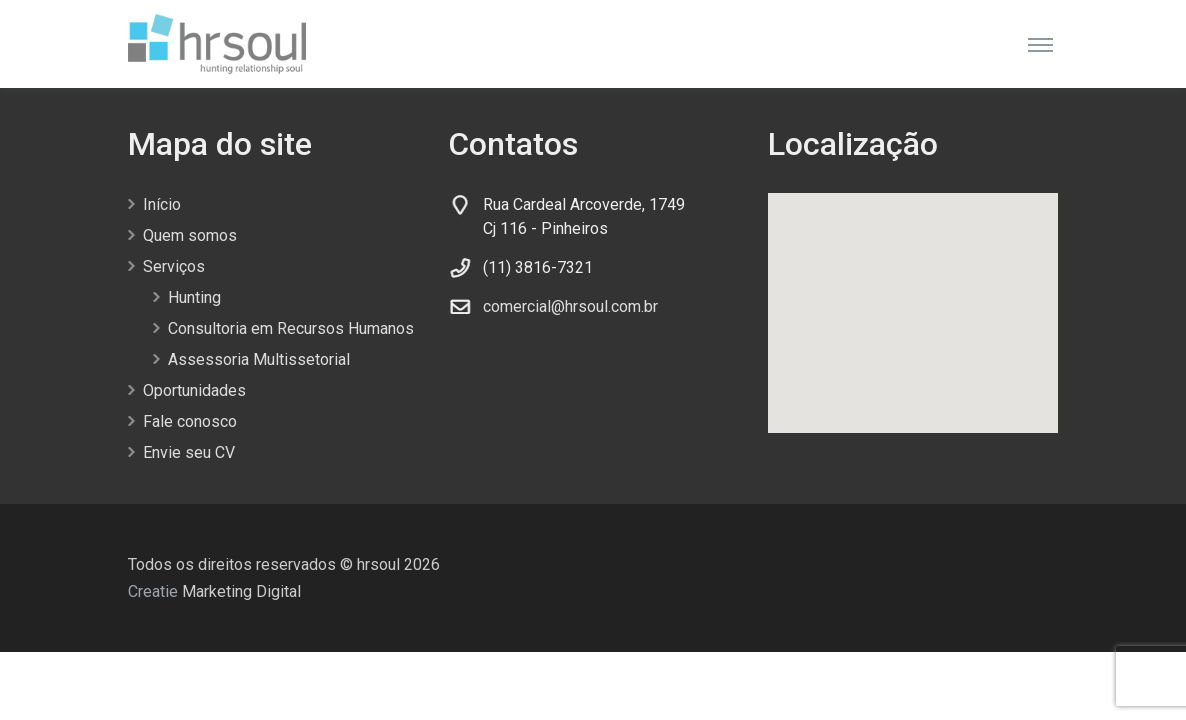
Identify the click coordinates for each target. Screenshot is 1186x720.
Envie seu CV (189, 452)
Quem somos (190, 235)
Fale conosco (190, 421)
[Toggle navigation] (1040, 44)
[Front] (217, 44)
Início (162, 204)
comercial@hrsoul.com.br (570, 306)
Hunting (194, 297)
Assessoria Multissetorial (259, 359)
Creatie (153, 591)
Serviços (174, 266)
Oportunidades (194, 390)
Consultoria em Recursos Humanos (291, 328)
